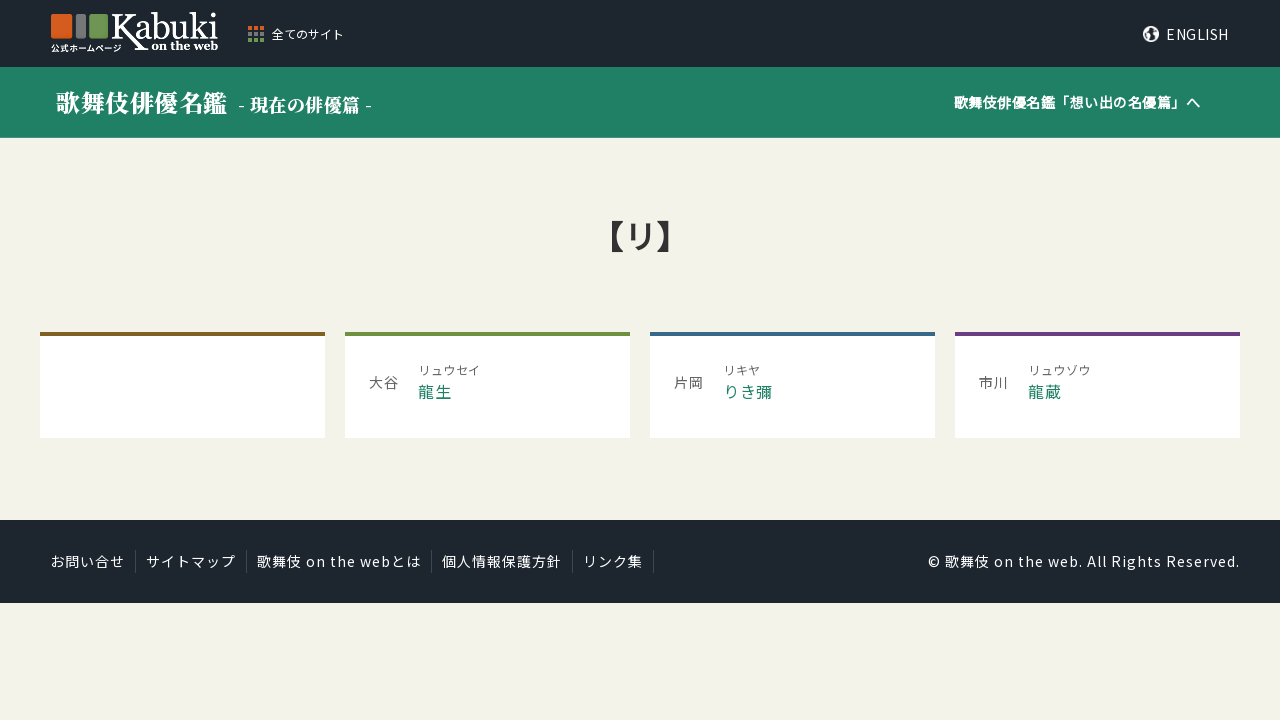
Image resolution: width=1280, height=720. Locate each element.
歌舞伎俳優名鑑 (214, 101)
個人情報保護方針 (502, 561)
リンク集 (613, 561)
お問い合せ (87, 561)
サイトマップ (191, 561)
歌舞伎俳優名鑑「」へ (1077, 102)
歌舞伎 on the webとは (339, 561)
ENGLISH (1197, 34)
